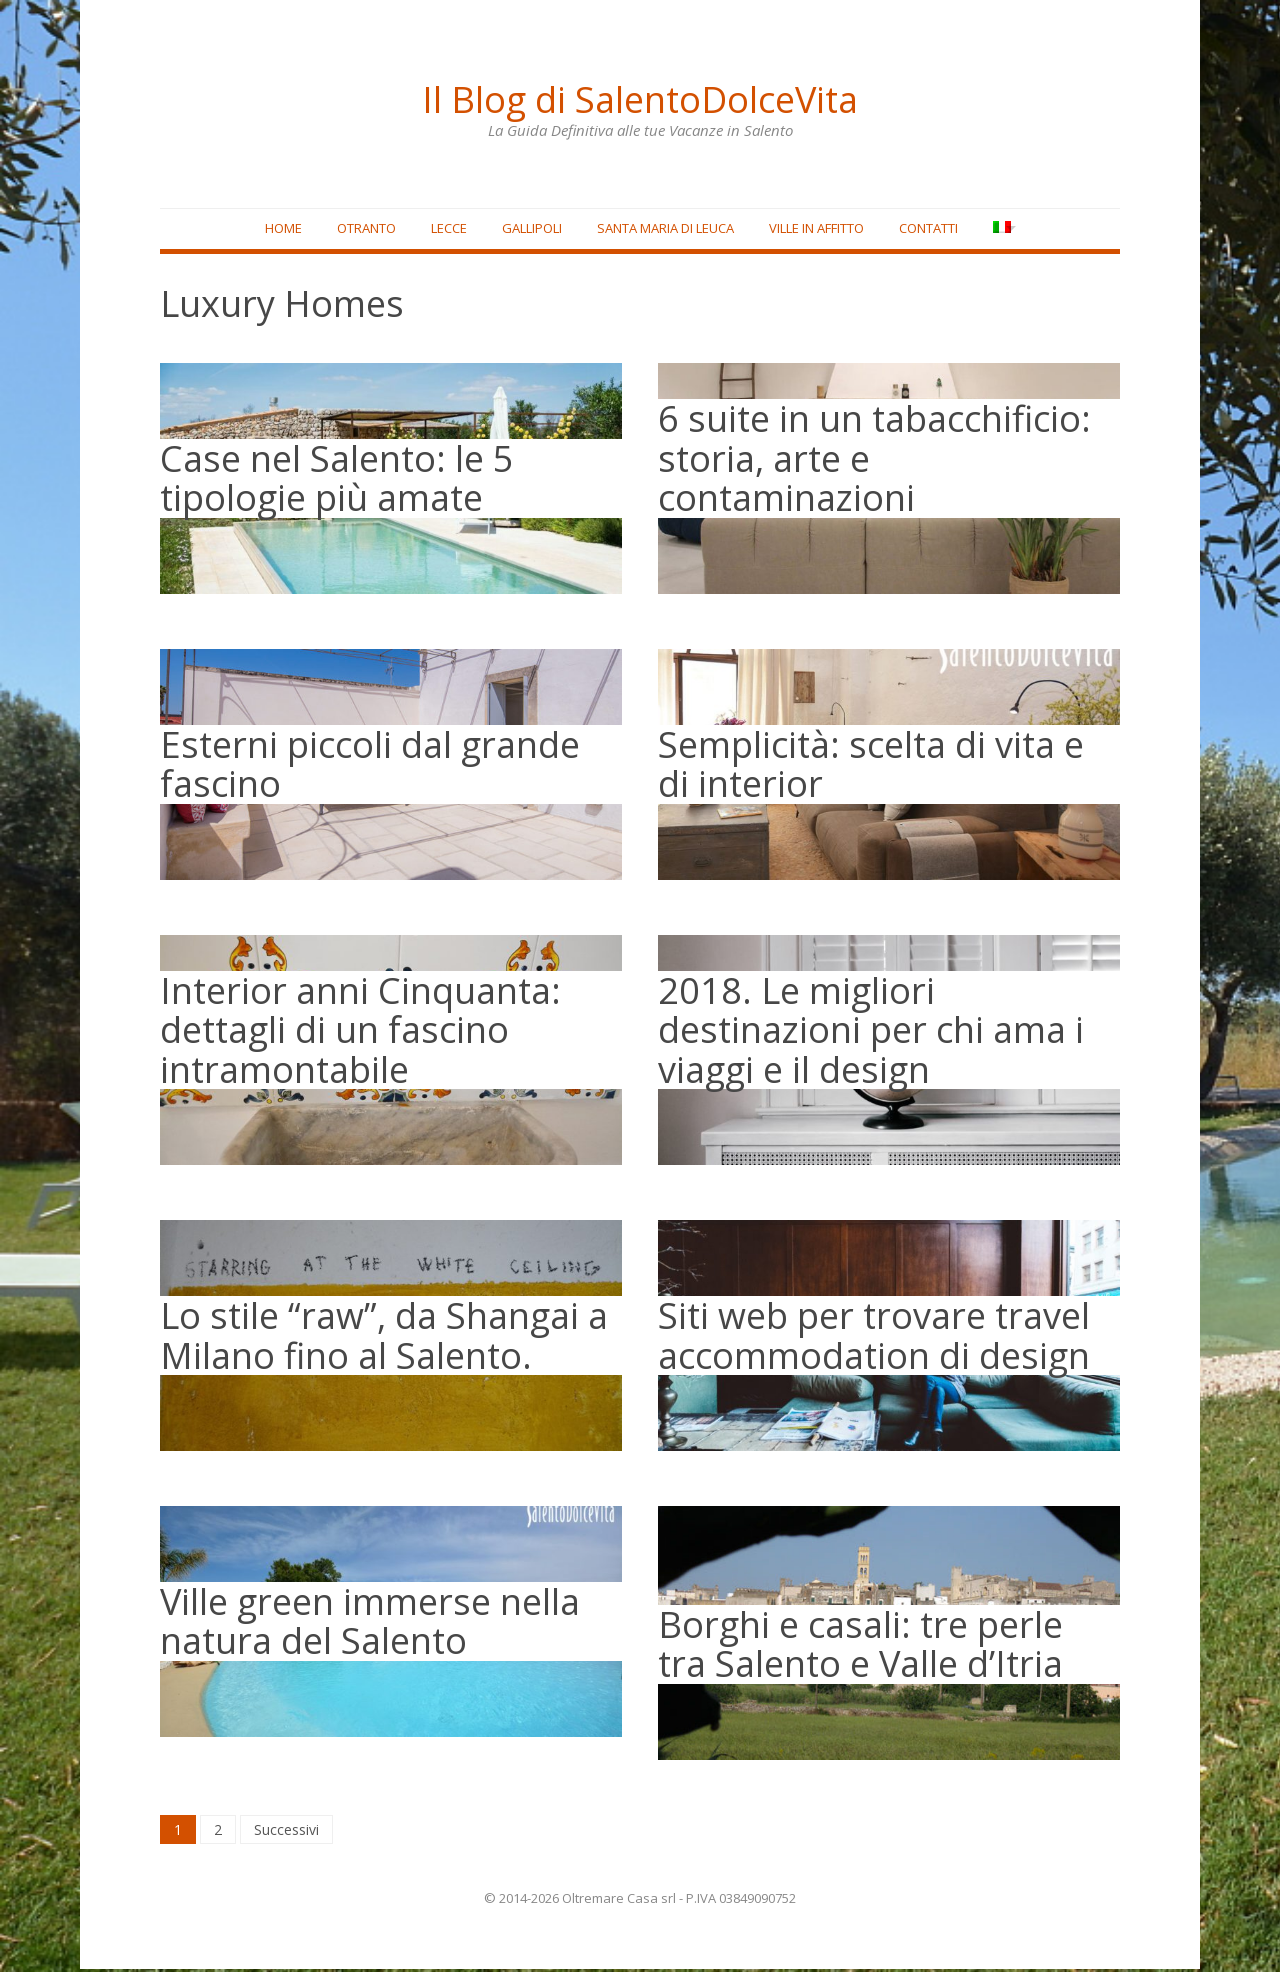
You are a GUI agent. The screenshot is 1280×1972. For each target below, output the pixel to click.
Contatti (921, 231)
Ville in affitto (809, 231)
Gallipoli (525, 231)
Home (276, 231)
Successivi (286, 1832)
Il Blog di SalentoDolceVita (640, 95)
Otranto (359, 231)
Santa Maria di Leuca (658, 231)
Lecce (442, 231)
